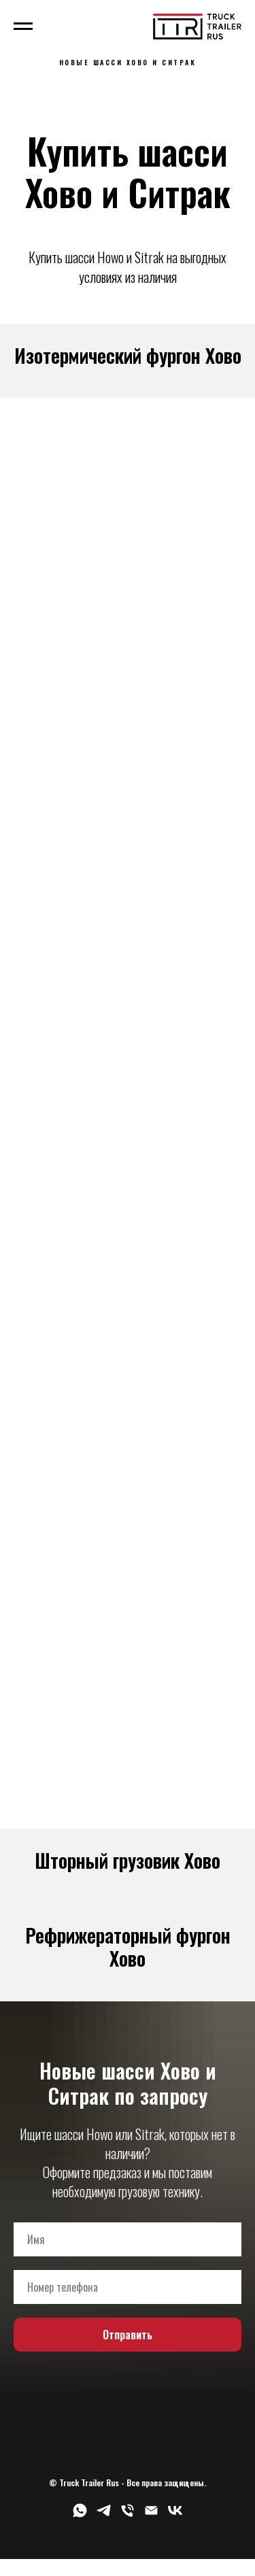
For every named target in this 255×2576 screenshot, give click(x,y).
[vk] (175, 2515)
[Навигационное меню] (23, 26)
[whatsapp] (79, 2515)
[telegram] (103, 2515)
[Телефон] (127, 2515)
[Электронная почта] (151, 2515)
